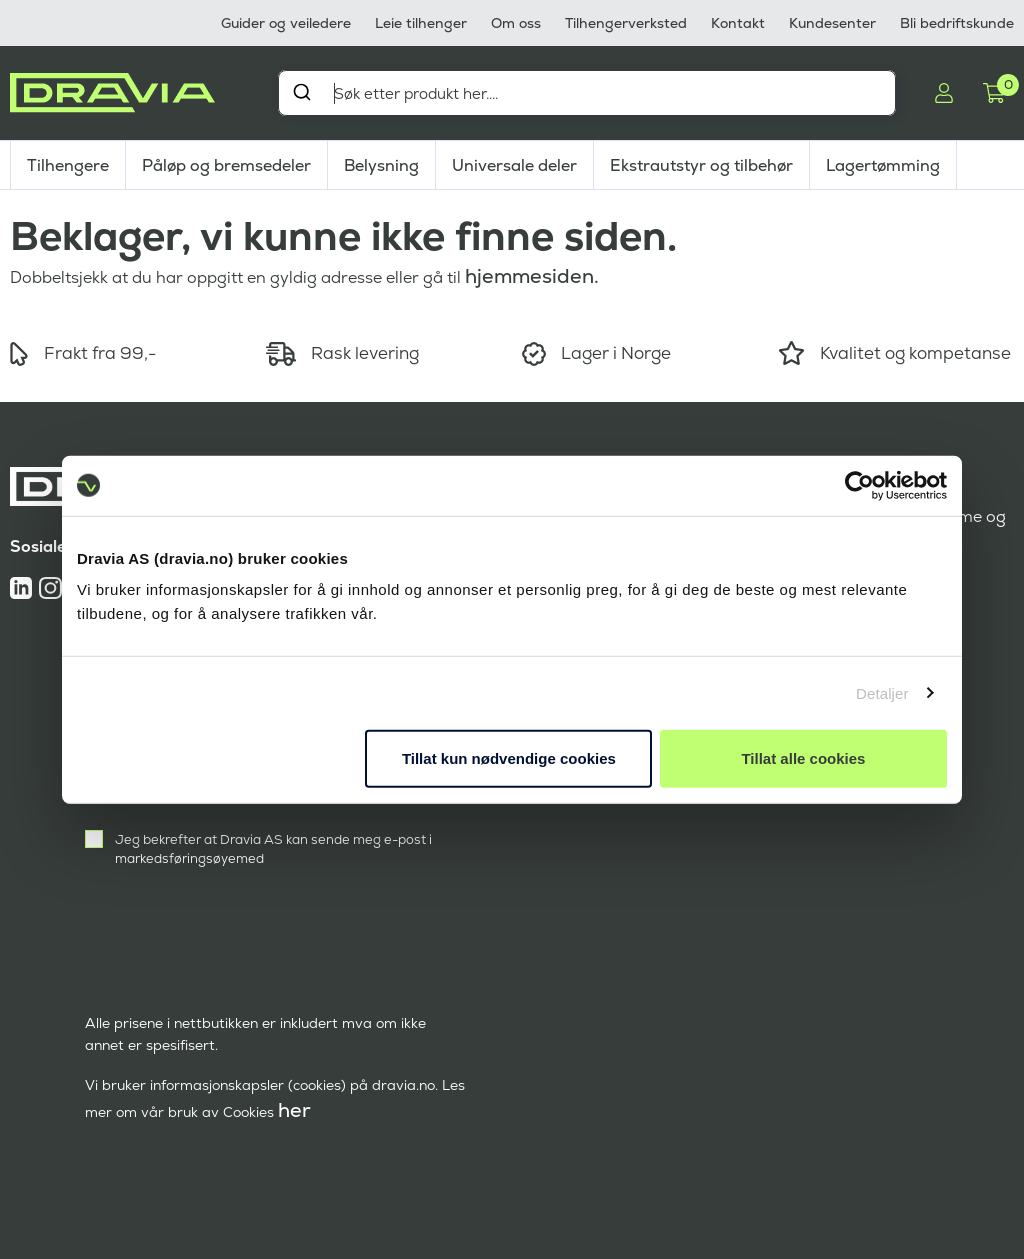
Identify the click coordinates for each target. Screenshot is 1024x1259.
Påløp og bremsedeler (226, 165)
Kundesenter (832, 23)
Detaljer (882, 692)
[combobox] (587, 93)
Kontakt (738, 23)
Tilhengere (68, 165)
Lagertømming (883, 165)
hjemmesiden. (532, 276)
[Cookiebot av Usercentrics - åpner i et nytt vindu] (859, 485)
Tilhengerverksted (626, 23)
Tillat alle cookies (803, 758)
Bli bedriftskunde (957, 23)
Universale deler (514, 165)
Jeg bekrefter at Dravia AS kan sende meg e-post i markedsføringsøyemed (273, 849)
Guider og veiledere (286, 23)
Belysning (381, 165)
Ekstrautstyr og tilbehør (701, 165)
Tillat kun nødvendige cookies (509, 758)
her (294, 1110)
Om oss (516, 23)
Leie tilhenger (421, 23)
